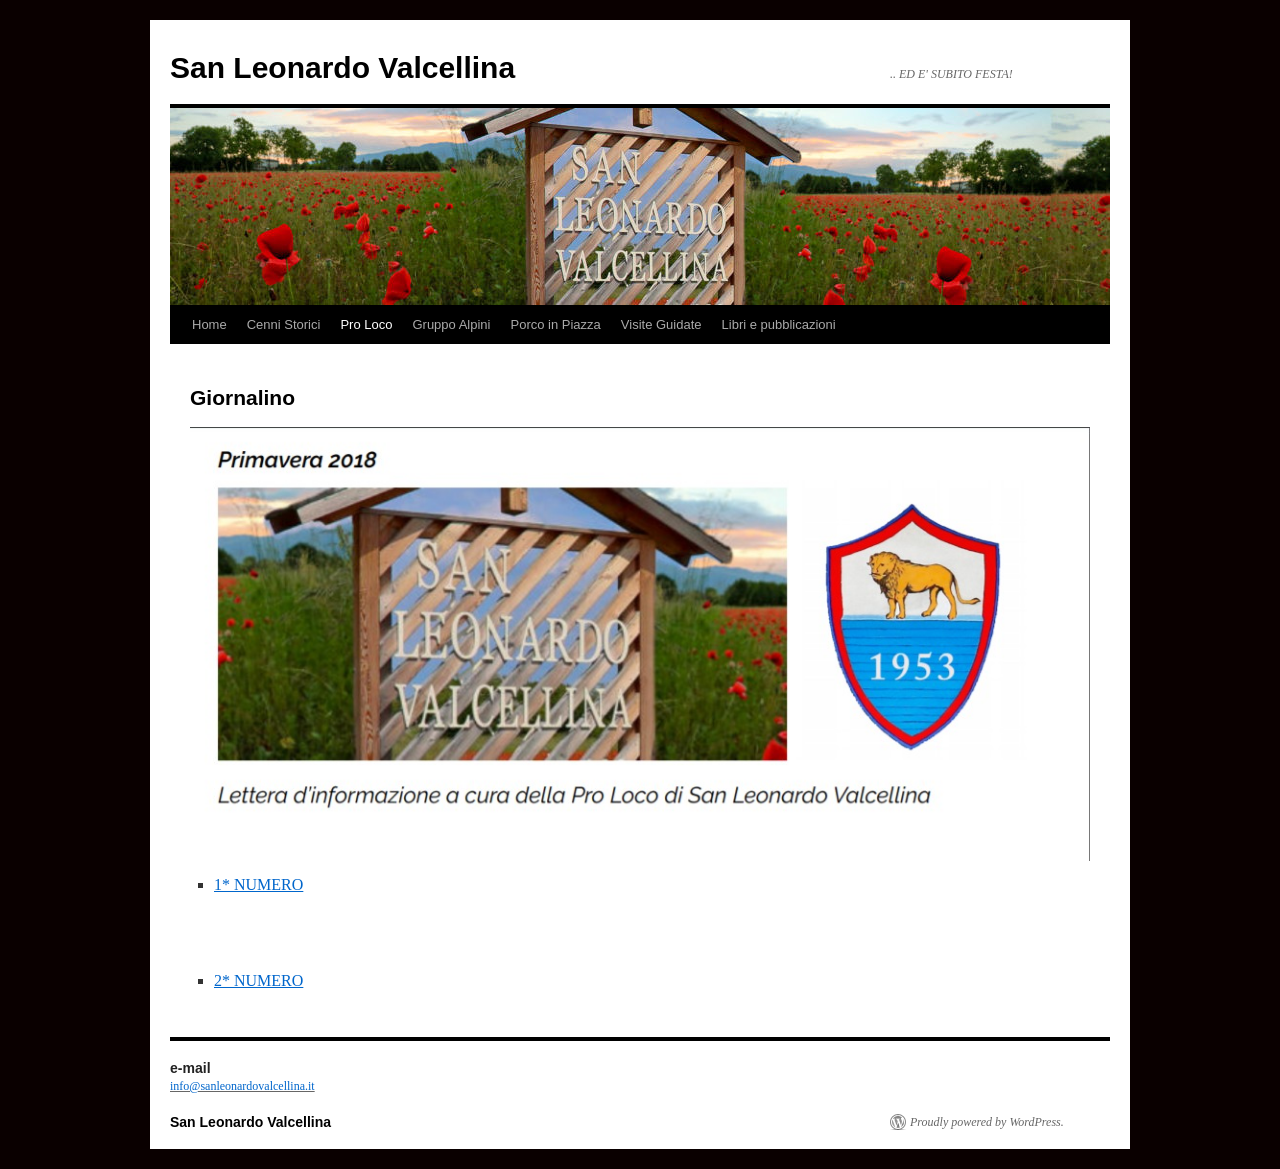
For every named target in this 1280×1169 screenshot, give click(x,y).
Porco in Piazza (556, 324)
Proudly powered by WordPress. (987, 1122)
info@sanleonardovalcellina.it (242, 1086)
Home (209, 324)
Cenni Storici (284, 324)
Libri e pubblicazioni (779, 324)
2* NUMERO (258, 980)
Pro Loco (366, 324)
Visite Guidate (661, 324)
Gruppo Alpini (451, 324)
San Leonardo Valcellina (342, 67)
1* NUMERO (258, 884)
